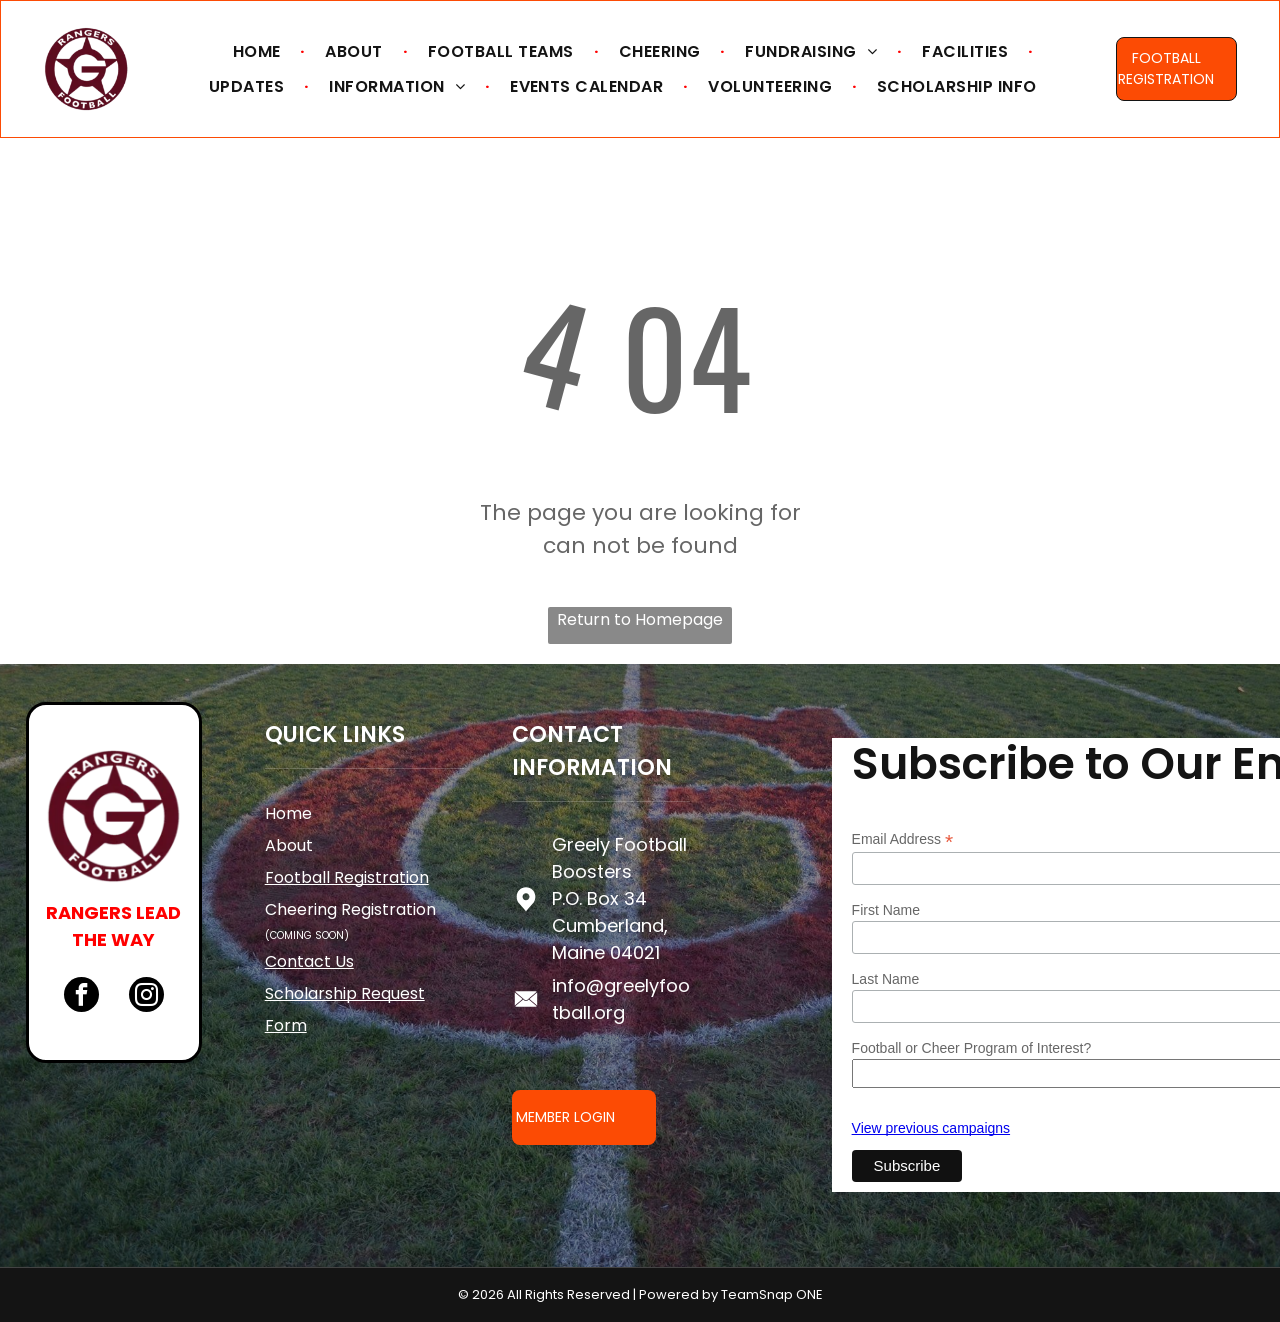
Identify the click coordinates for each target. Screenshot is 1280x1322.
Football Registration (347, 877)
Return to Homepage (640, 619)
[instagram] (146, 997)
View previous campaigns (931, 1128)
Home (288, 813)
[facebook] (81, 997)
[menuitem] (259, 51)
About (289, 845)
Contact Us (309, 961)
